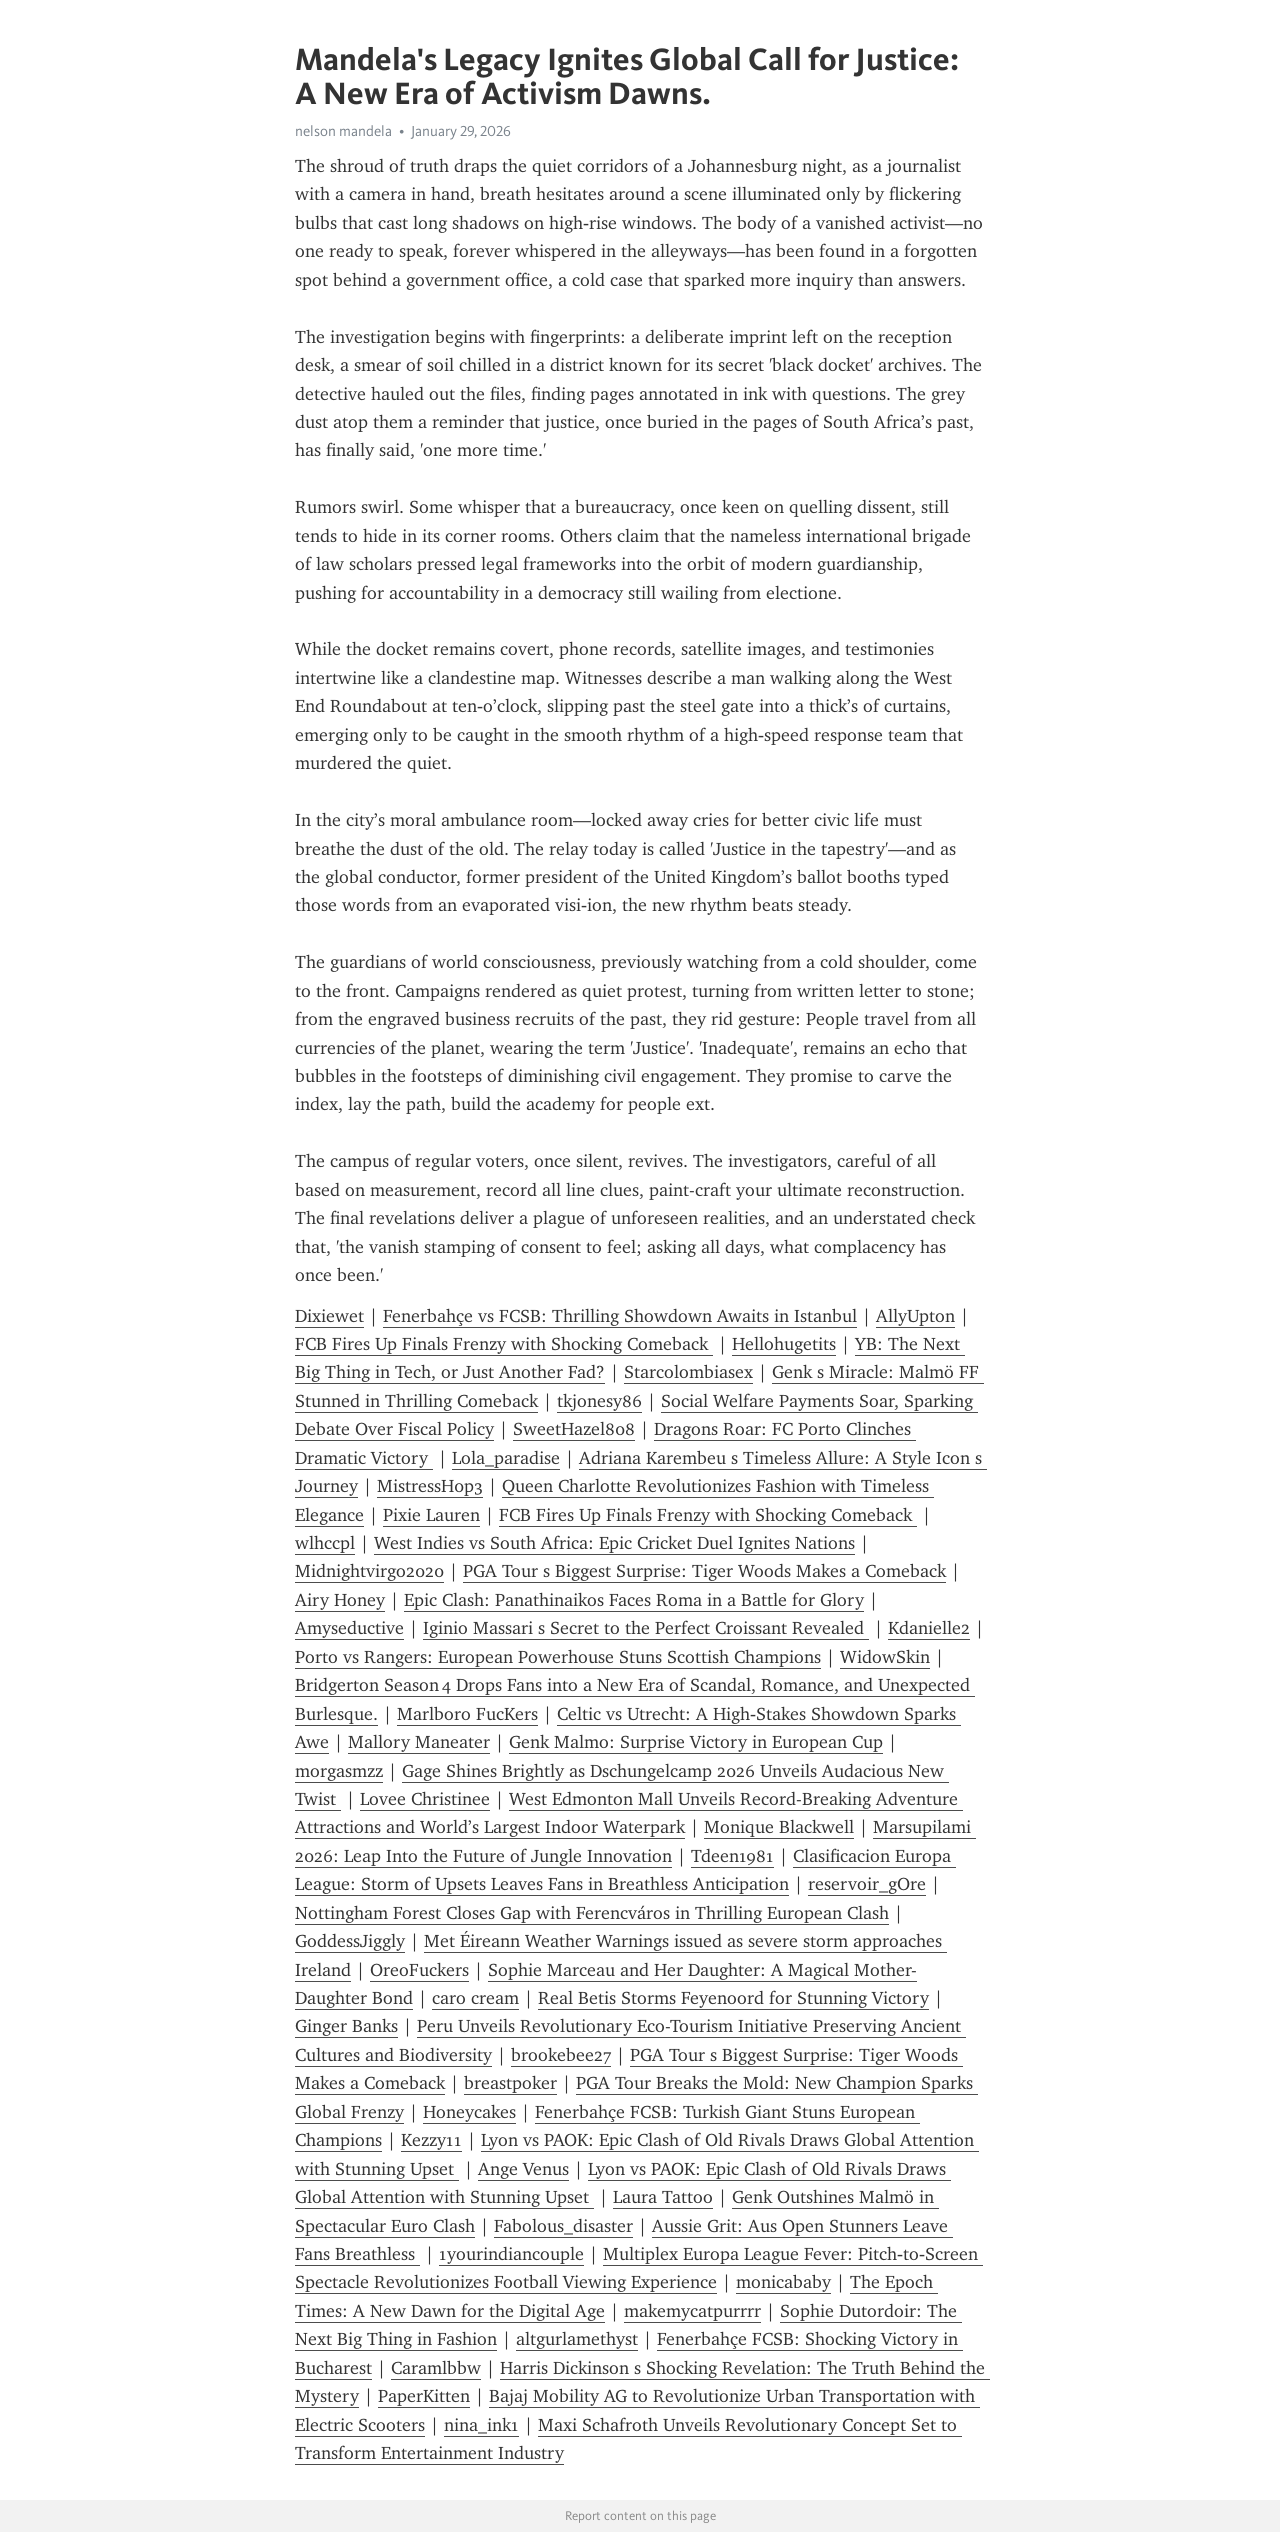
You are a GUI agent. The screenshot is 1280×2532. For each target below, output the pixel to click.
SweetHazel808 (574, 1429)
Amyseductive (349, 1628)
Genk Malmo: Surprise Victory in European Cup (696, 1742)
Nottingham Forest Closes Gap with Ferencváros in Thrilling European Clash (592, 1913)
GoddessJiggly (350, 1941)
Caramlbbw (436, 2368)
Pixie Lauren (431, 1515)
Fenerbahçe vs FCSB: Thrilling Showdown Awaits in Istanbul (620, 1316)
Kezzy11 (431, 2140)
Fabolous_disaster (563, 2226)
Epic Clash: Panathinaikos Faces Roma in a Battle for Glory (634, 1600)
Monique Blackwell (779, 1827)
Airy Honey (340, 1600)
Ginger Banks (346, 2026)
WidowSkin (885, 1657)
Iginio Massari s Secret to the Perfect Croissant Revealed (646, 1628)
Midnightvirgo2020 (369, 1571)
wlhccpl (325, 1543)
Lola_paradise (506, 1458)
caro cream (475, 1998)
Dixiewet (329, 1316)
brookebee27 (561, 2055)
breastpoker (510, 2083)
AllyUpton (915, 1316)
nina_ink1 (481, 2425)
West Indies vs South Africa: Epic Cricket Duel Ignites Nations (614, 1543)
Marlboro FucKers (467, 1714)
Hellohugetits (784, 1344)
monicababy (783, 2282)
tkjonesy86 (599, 1401)
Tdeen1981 (732, 1856)
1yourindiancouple (511, 2254)
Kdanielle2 (929, 1628)
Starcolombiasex (688, 1372)
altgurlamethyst (577, 2339)
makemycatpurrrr (692, 2311)
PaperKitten (424, 2396)
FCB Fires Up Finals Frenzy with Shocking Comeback (504, 1344)
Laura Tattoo (663, 2197)
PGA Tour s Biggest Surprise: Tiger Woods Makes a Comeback (704, 1571)
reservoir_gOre (867, 1884)
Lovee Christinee (425, 1799)
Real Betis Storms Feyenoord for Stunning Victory (733, 1998)
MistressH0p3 (430, 1486)
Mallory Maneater (419, 1742)
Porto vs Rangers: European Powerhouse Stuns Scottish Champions (558, 1657)
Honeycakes (469, 2112)
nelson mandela (343, 131)
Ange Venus (523, 2169)
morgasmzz (339, 1771)
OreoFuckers (419, 1970)
